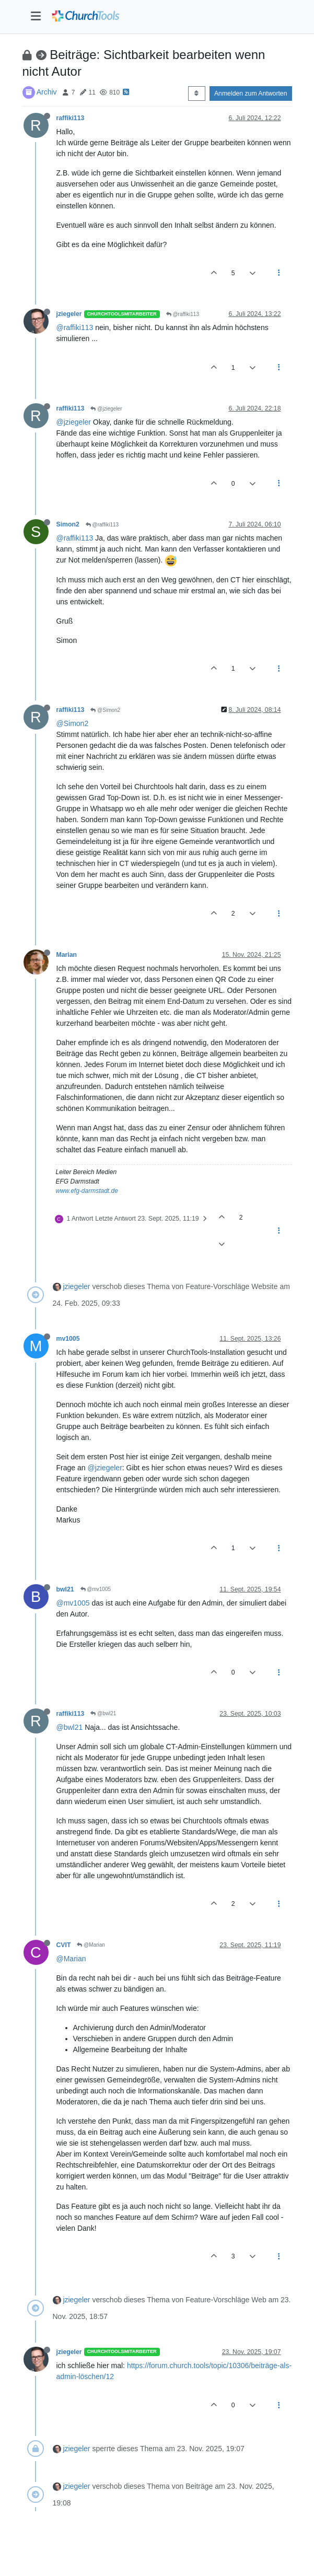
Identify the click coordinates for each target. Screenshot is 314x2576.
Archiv (47, 92)
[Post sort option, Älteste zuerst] (196, 93)
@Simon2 (105, 710)
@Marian (91, 1945)
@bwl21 (103, 1713)
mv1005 (68, 1338)
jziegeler (69, 314)
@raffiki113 (182, 314)
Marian (66, 954)
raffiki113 (70, 118)
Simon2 (67, 524)
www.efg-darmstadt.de (87, 1191)
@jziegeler (106, 409)
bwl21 (65, 1589)
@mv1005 (95, 1589)
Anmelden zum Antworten (250, 93)
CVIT (63, 1945)
